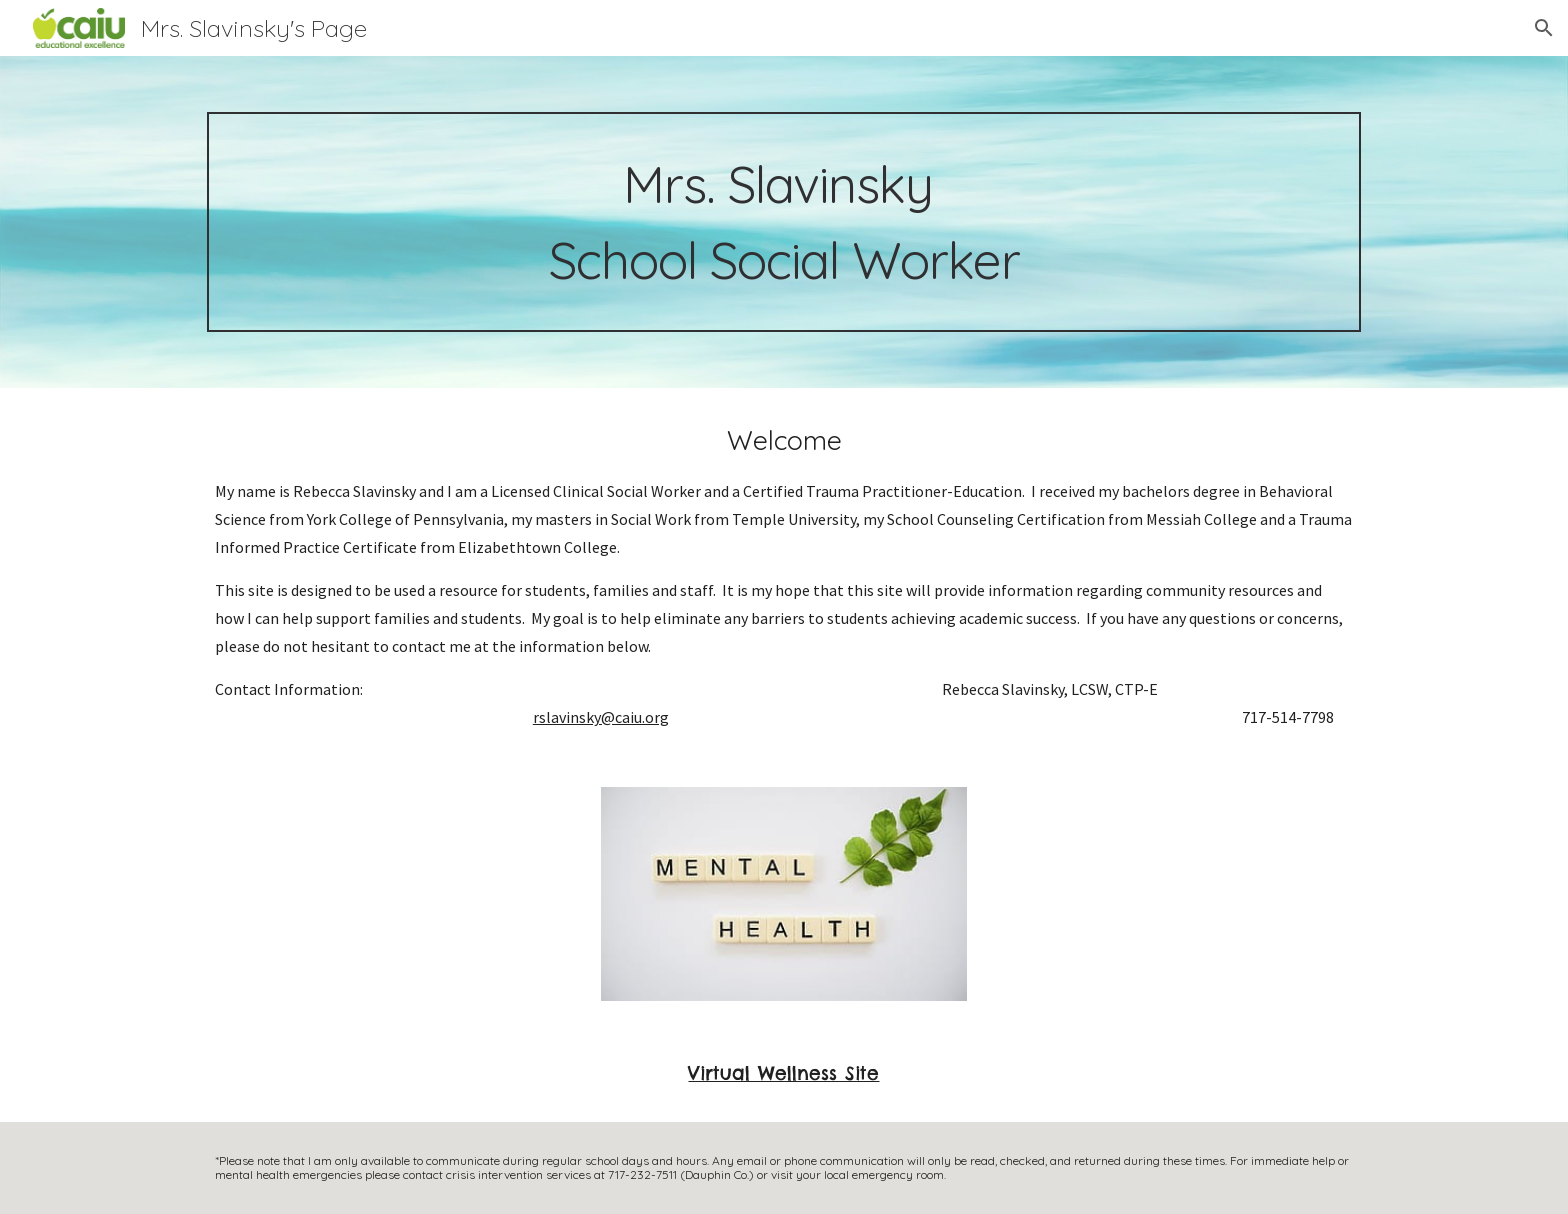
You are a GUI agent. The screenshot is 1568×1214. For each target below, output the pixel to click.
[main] (784, 222)
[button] (1544, 28)
